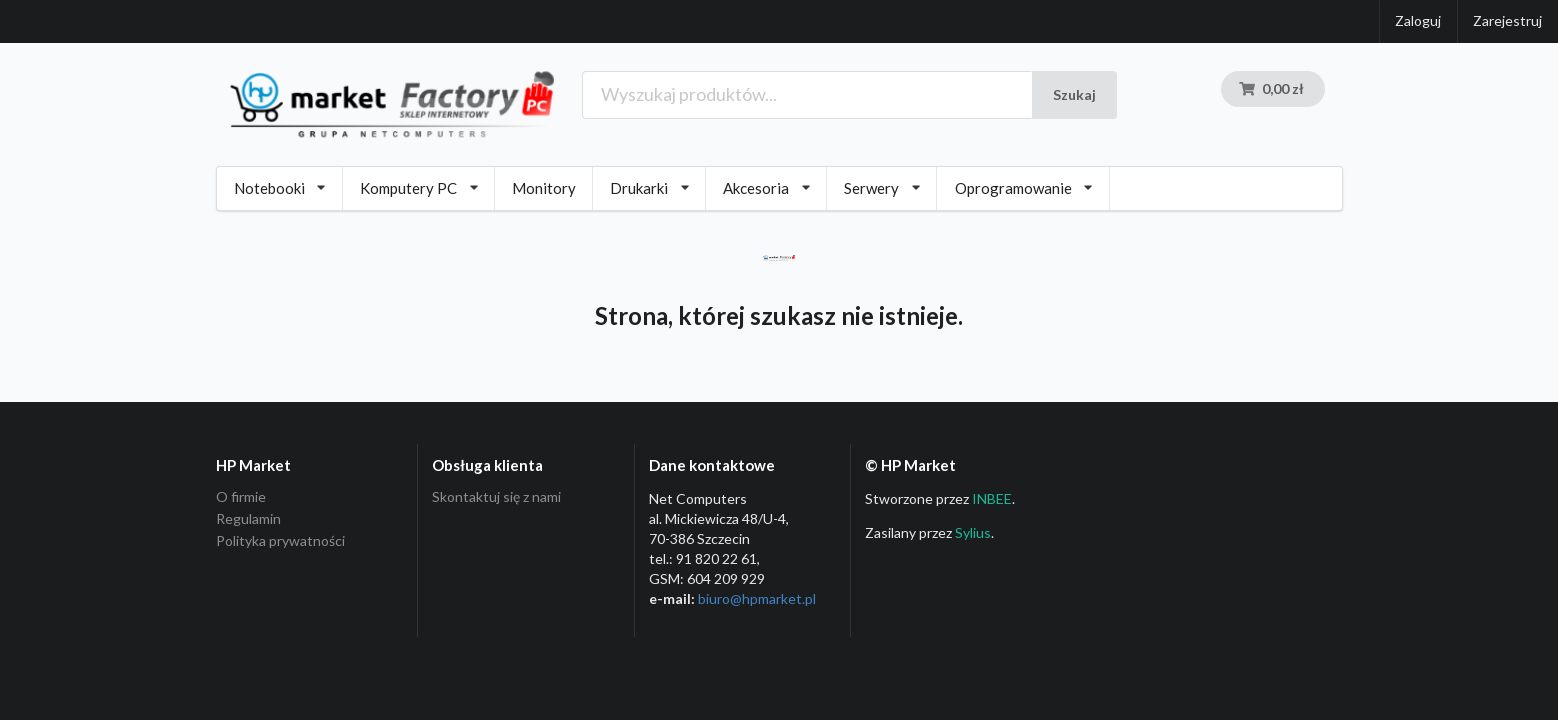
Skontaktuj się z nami (496, 497)
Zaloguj (1418, 20)
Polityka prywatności (280, 540)
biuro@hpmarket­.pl (757, 598)
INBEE (992, 498)
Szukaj (1074, 94)
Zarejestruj (1507, 20)
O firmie (241, 497)
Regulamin (248, 518)
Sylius (973, 532)
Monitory (544, 188)
